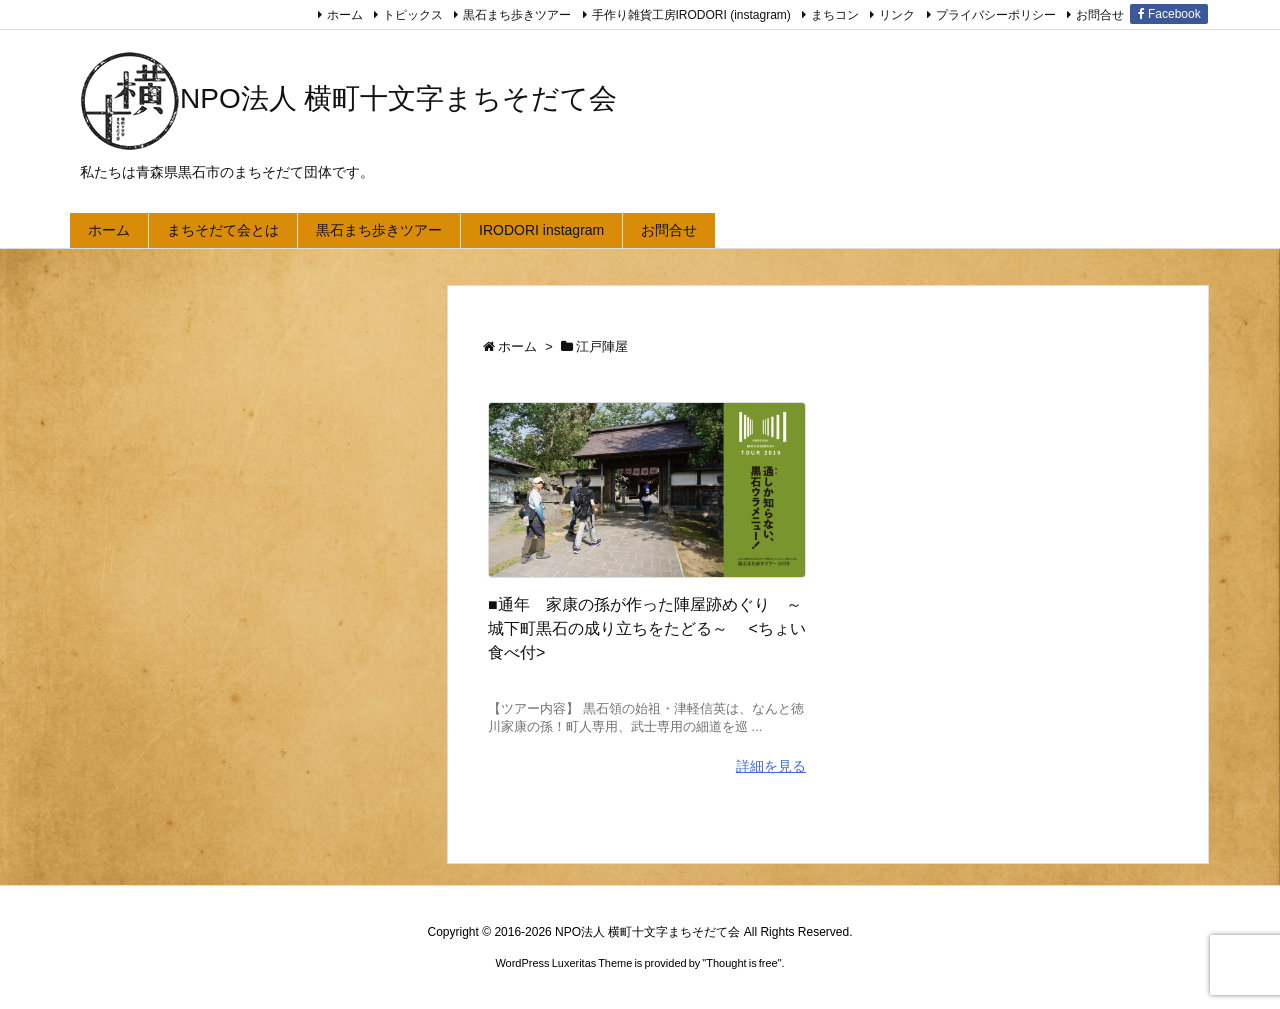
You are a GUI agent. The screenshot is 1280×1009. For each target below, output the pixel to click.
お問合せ (1100, 15)
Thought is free (741, 963)
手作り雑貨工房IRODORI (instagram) (691, 15)
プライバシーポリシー (996, 15)
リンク (897, 15)
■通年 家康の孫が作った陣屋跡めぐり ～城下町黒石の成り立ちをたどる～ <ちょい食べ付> (647, 628)
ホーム (345, 15)
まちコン (835, 15)
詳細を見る (771, 766)
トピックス (413, 15)
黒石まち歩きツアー (517, 15)
